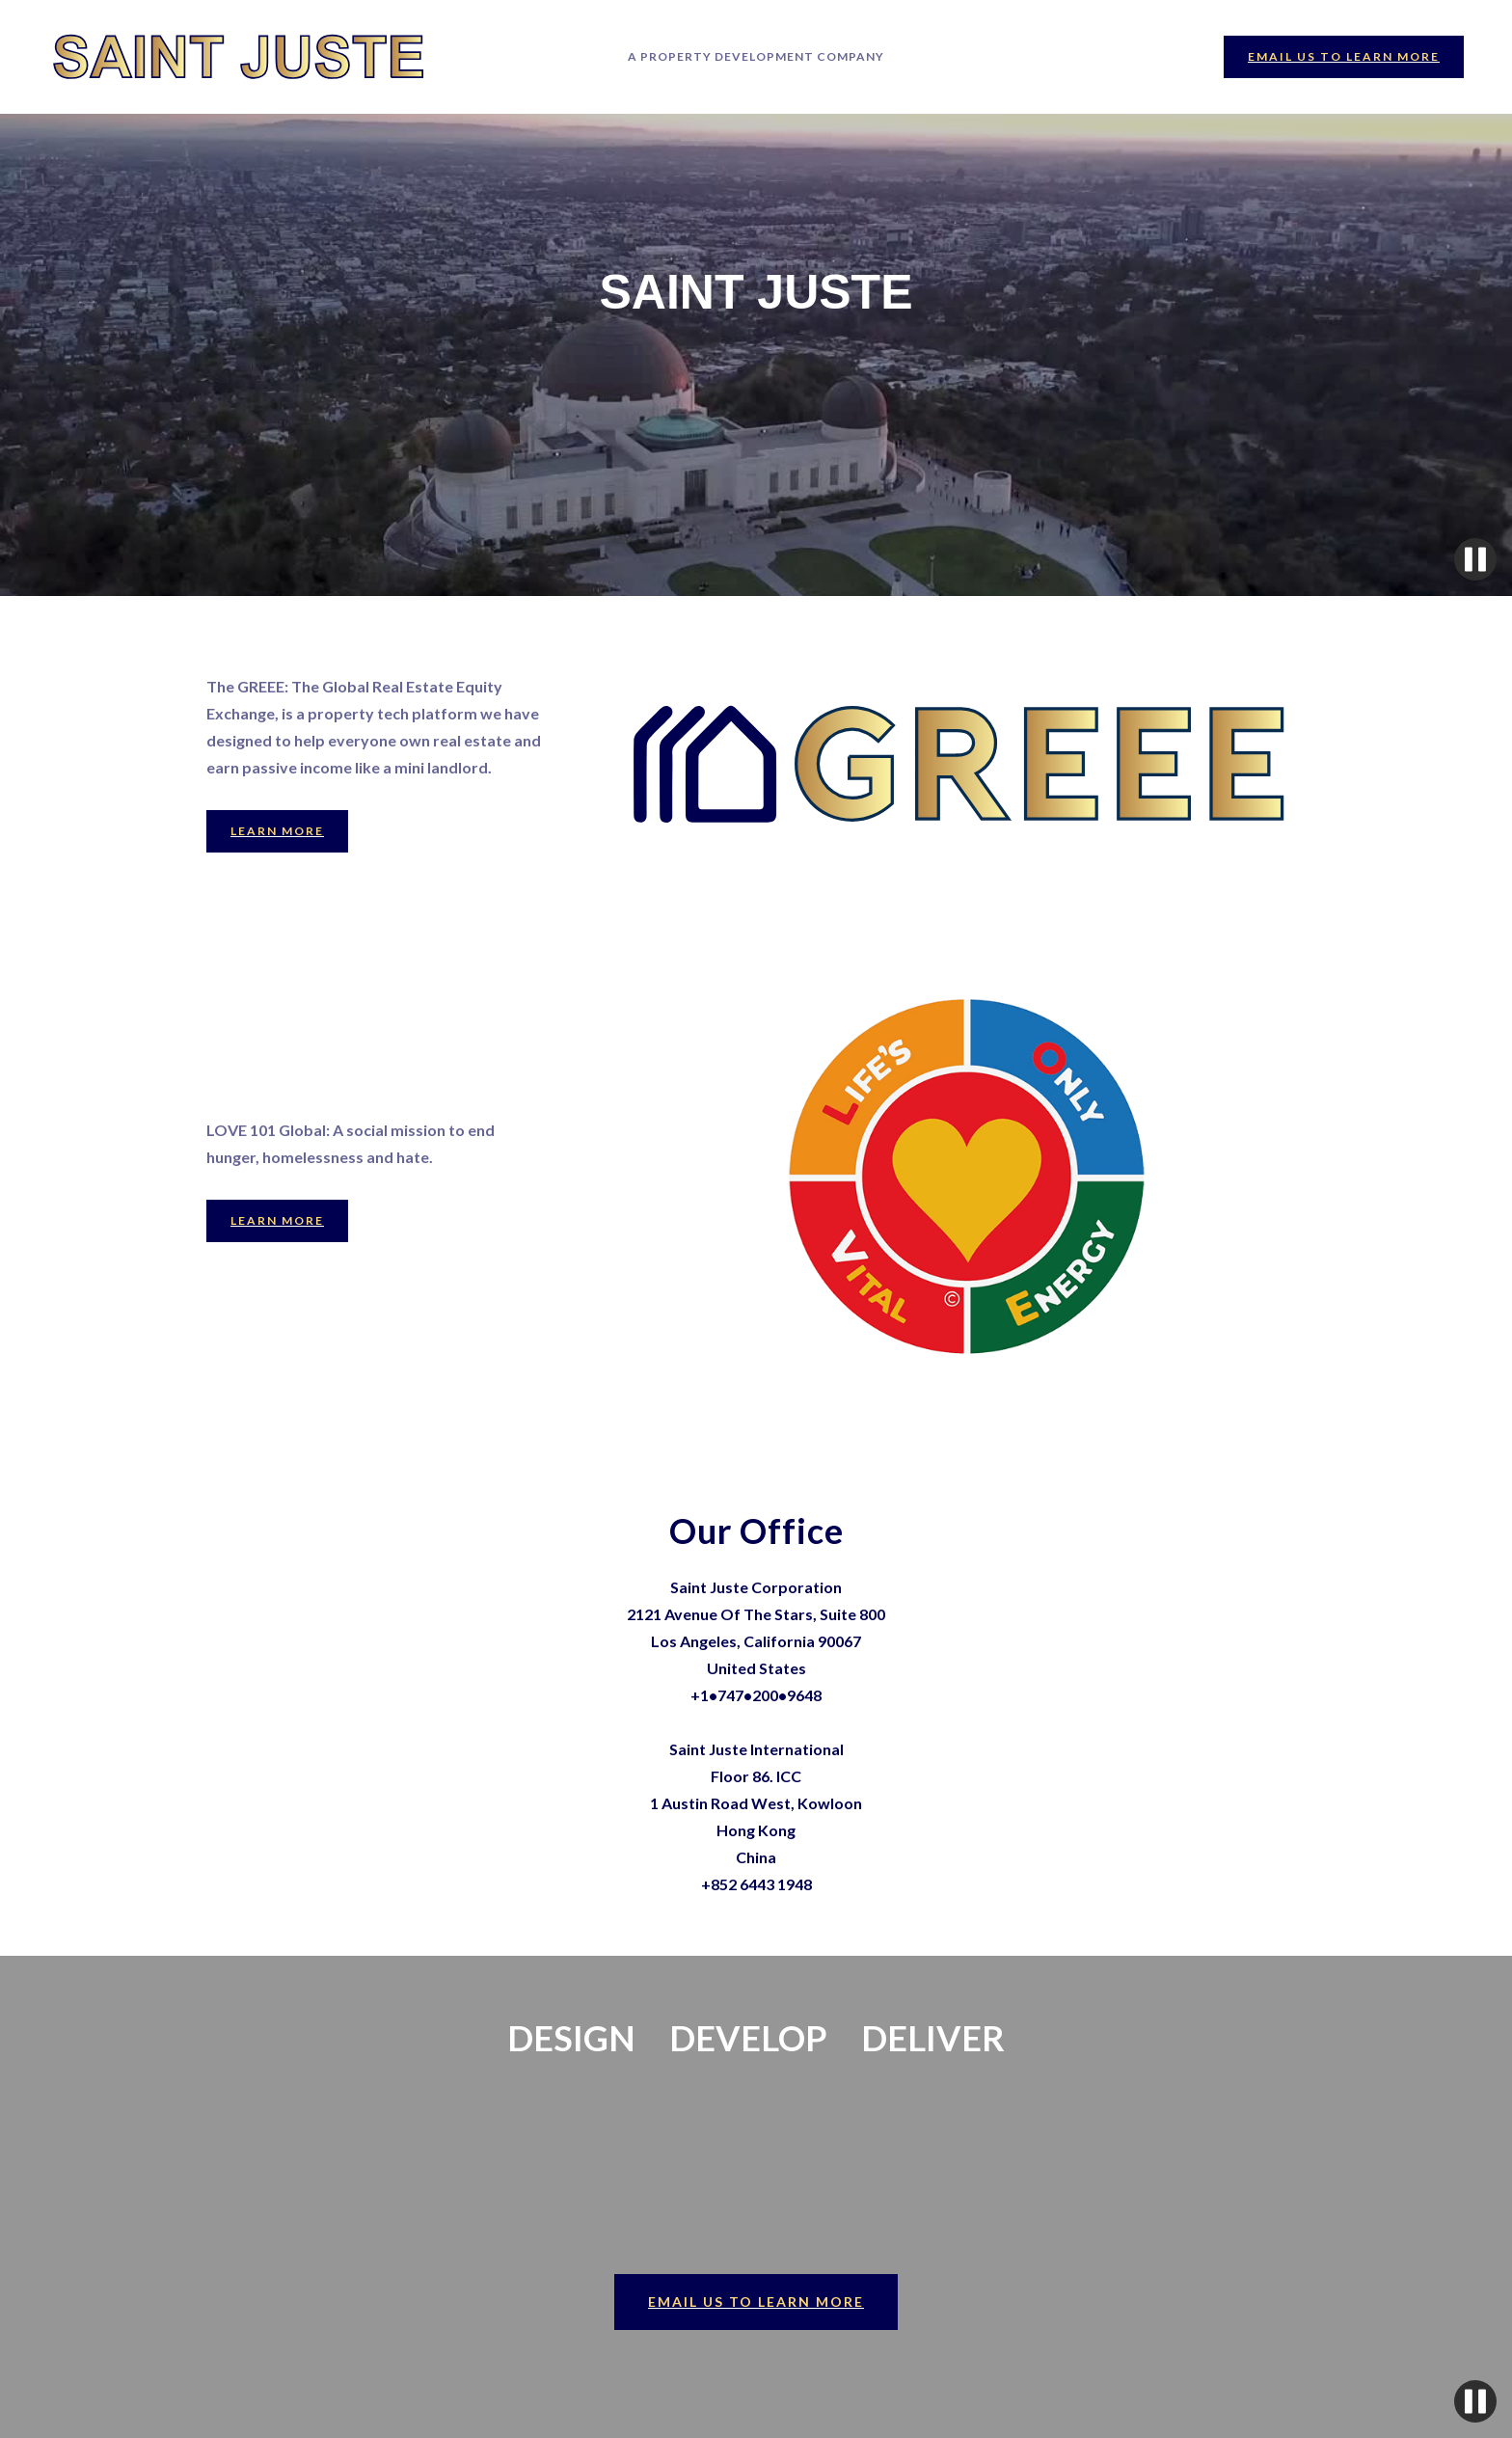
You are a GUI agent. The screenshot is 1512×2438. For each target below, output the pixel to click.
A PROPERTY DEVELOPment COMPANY (756, 56)
